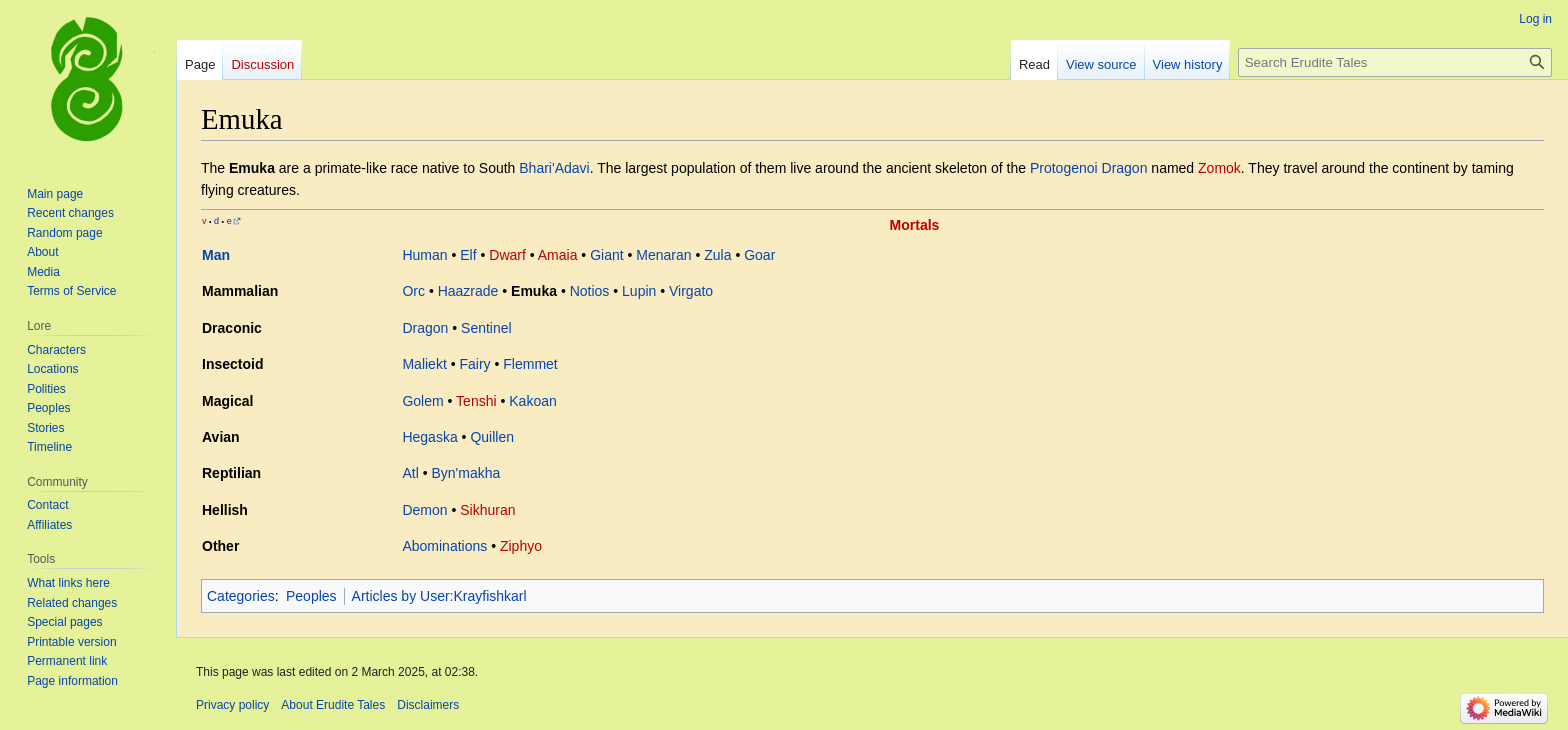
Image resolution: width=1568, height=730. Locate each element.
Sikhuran (487, 510)
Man (216, 255)
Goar (759, 255)
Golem (422, 401)
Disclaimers (428, 705)
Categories (241, 596)
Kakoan (532, 401)
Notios (590, 291)
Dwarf (507, 255)
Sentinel (486, 328)
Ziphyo (521, 546)
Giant (606, 255)
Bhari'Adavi (554, 168)
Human (424, 255)
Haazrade (468, 291)
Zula (717, 255)
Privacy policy (232, 705)
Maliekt (424, 364)
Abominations (444, 546)
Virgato (691, 291)
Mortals (915, 225)
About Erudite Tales (333, 705)
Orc (413, 291)
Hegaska (429, 437)
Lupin (639, 291)
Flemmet (530, 364)
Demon (424, 510)
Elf (468, 255)
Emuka (534, 291)
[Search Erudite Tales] (1395, 62)
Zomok (1219, 168)
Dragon (425, 328)
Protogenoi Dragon (1089, 168)
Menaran (663, 255)
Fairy (474, 364)
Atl (410, 473)
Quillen (492, 437)
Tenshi (476, 401)
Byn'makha (465, 473)
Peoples (311, 596)
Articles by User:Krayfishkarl (439, 596)
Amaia (558, 255)
